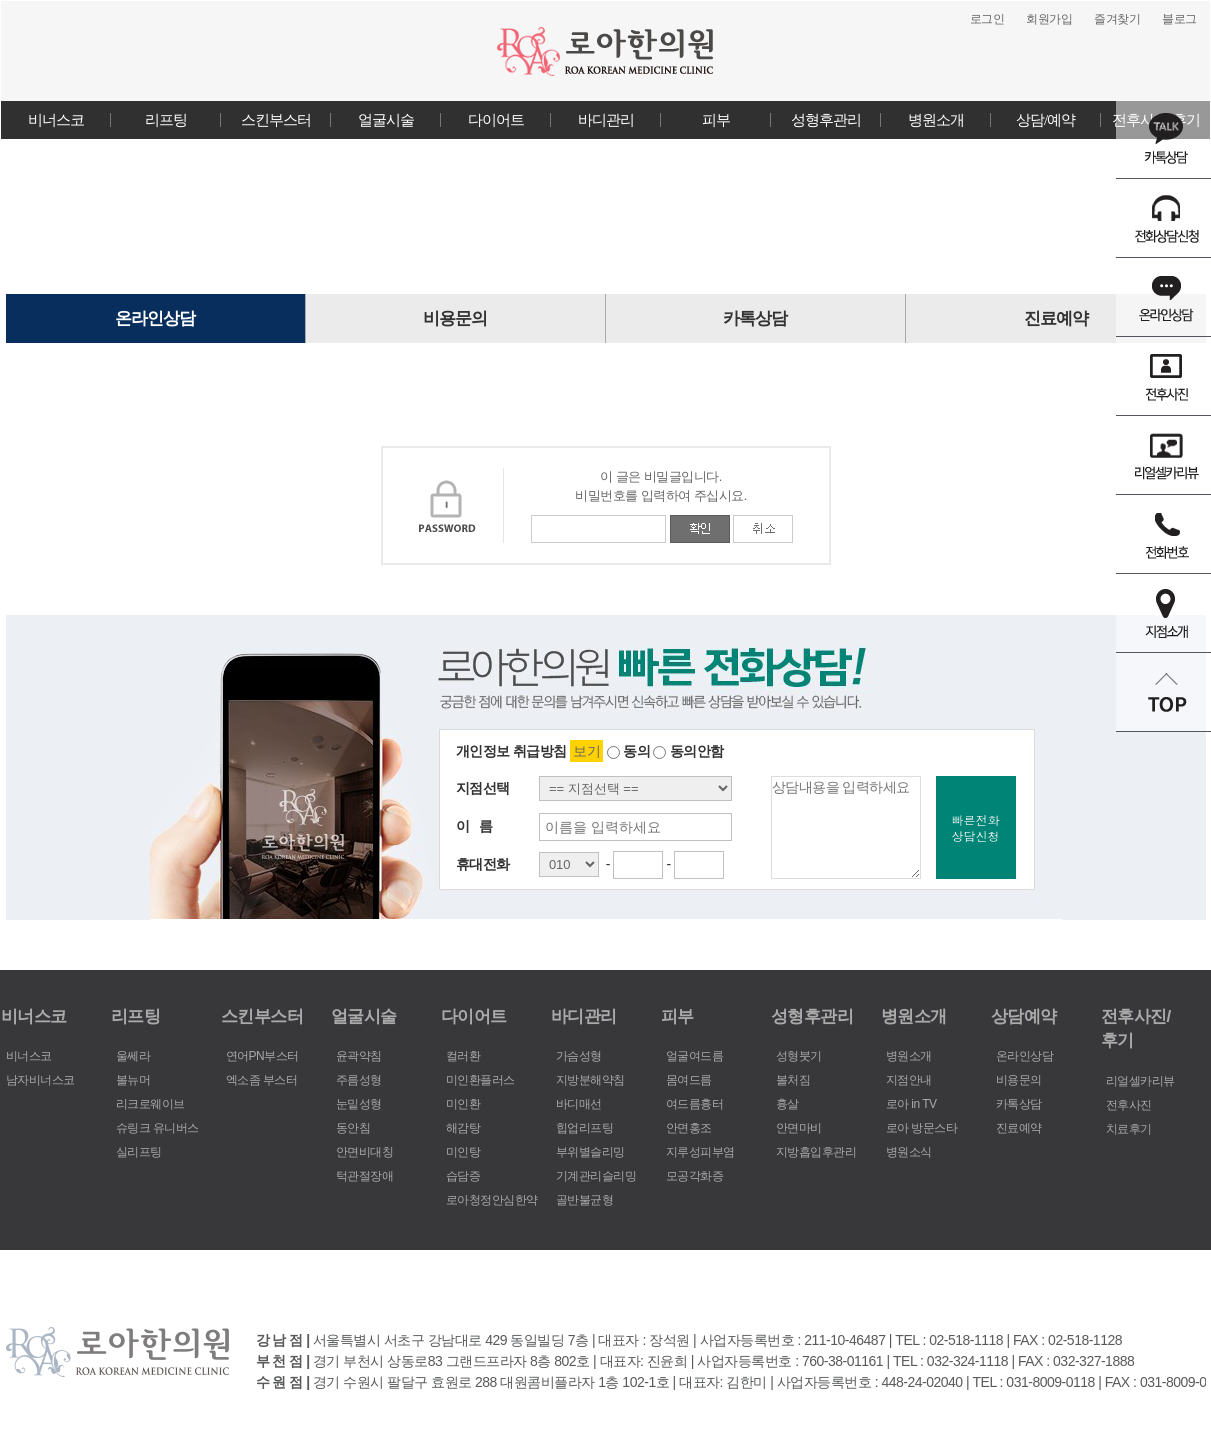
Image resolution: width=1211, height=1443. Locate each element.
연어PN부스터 (262, 1056)
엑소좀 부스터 (262, 1080)
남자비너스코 (40, 1080)
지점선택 (483, 788)
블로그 (1179, 19)
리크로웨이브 (150, 1104)
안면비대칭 (365, 1152)
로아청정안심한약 (492, 1200)
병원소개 (936, 120)
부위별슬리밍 (590, 1152)
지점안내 (909, 1080)
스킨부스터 (276, 120)
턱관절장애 (365, 1176)
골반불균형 (585, 1200)
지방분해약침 (590, 1080)
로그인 (987, 19)
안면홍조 (689, 1128)
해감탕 (463, 1128)
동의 (628, 751)
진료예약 (1056, 318)
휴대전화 (483, 864)
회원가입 (1049, 19)
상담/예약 (1045, 120)
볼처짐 (793, 1080)
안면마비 (799, 1128)
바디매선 (579, 1104)
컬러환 (463, 1056)
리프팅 (166, 120)
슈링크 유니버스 (157, 1128)
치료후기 (1129, 1129)
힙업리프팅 (585, 1128)
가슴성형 (579, 1056)
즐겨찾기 (1117, 19)
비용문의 (455, 318)
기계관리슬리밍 (596, 1176)
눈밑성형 (359, 1104)
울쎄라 (133, 1056)
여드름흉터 (695, 1104)
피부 (716, 120)
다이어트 (496, 120)
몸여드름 (689, 1080)
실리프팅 (139, 1152)
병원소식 (909, 1152)
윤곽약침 (359, 1056)
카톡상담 (755, 318)
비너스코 (56, 120)
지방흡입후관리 (816, 1152)
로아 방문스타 (922, 1128)
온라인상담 (155, 318)
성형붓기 (799, 1056)
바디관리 (606, 120)
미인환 (463, 1104)
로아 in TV (911, 1104)
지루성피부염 (700, 1152)
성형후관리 (826, 120)
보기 (586, 751)
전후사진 (1129, 1105)
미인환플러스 (480, 1080)
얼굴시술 (386, 120)
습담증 (463, 1176)
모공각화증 (695, 1176)
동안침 (353, 1128)
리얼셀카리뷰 (1140, 1081)
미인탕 (463, 1152)
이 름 (474, 826)
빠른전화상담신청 (976, 827)
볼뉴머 (133, 1080)
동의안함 (688, 751)
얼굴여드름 (695, 1056)
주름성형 (359, 1080)
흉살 (787, 1104)
